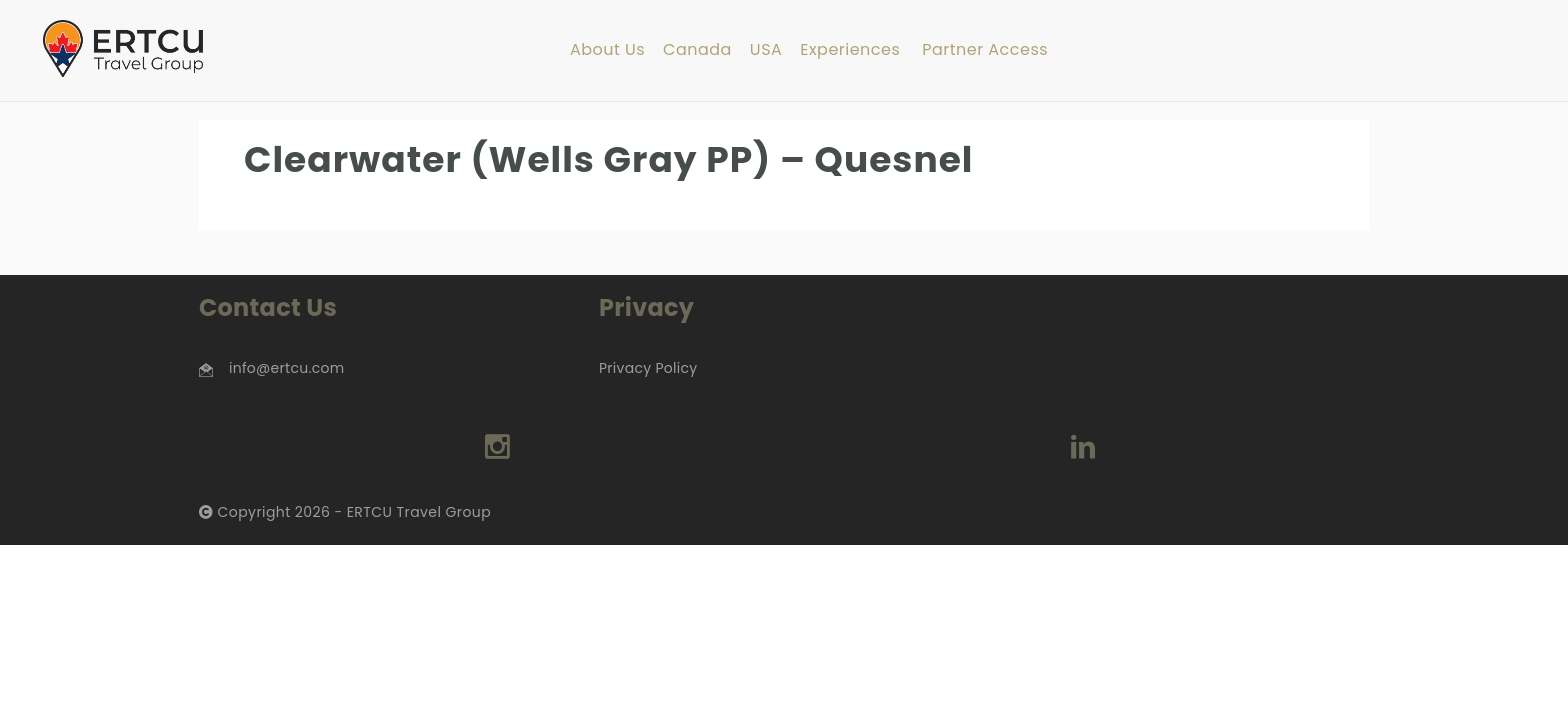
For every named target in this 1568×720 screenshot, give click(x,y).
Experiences (850, 50)
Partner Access (985, 50)
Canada (697, 50)
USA (766, 50)
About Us (607, 50)
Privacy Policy (648, 368)
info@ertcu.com (286, 368)
